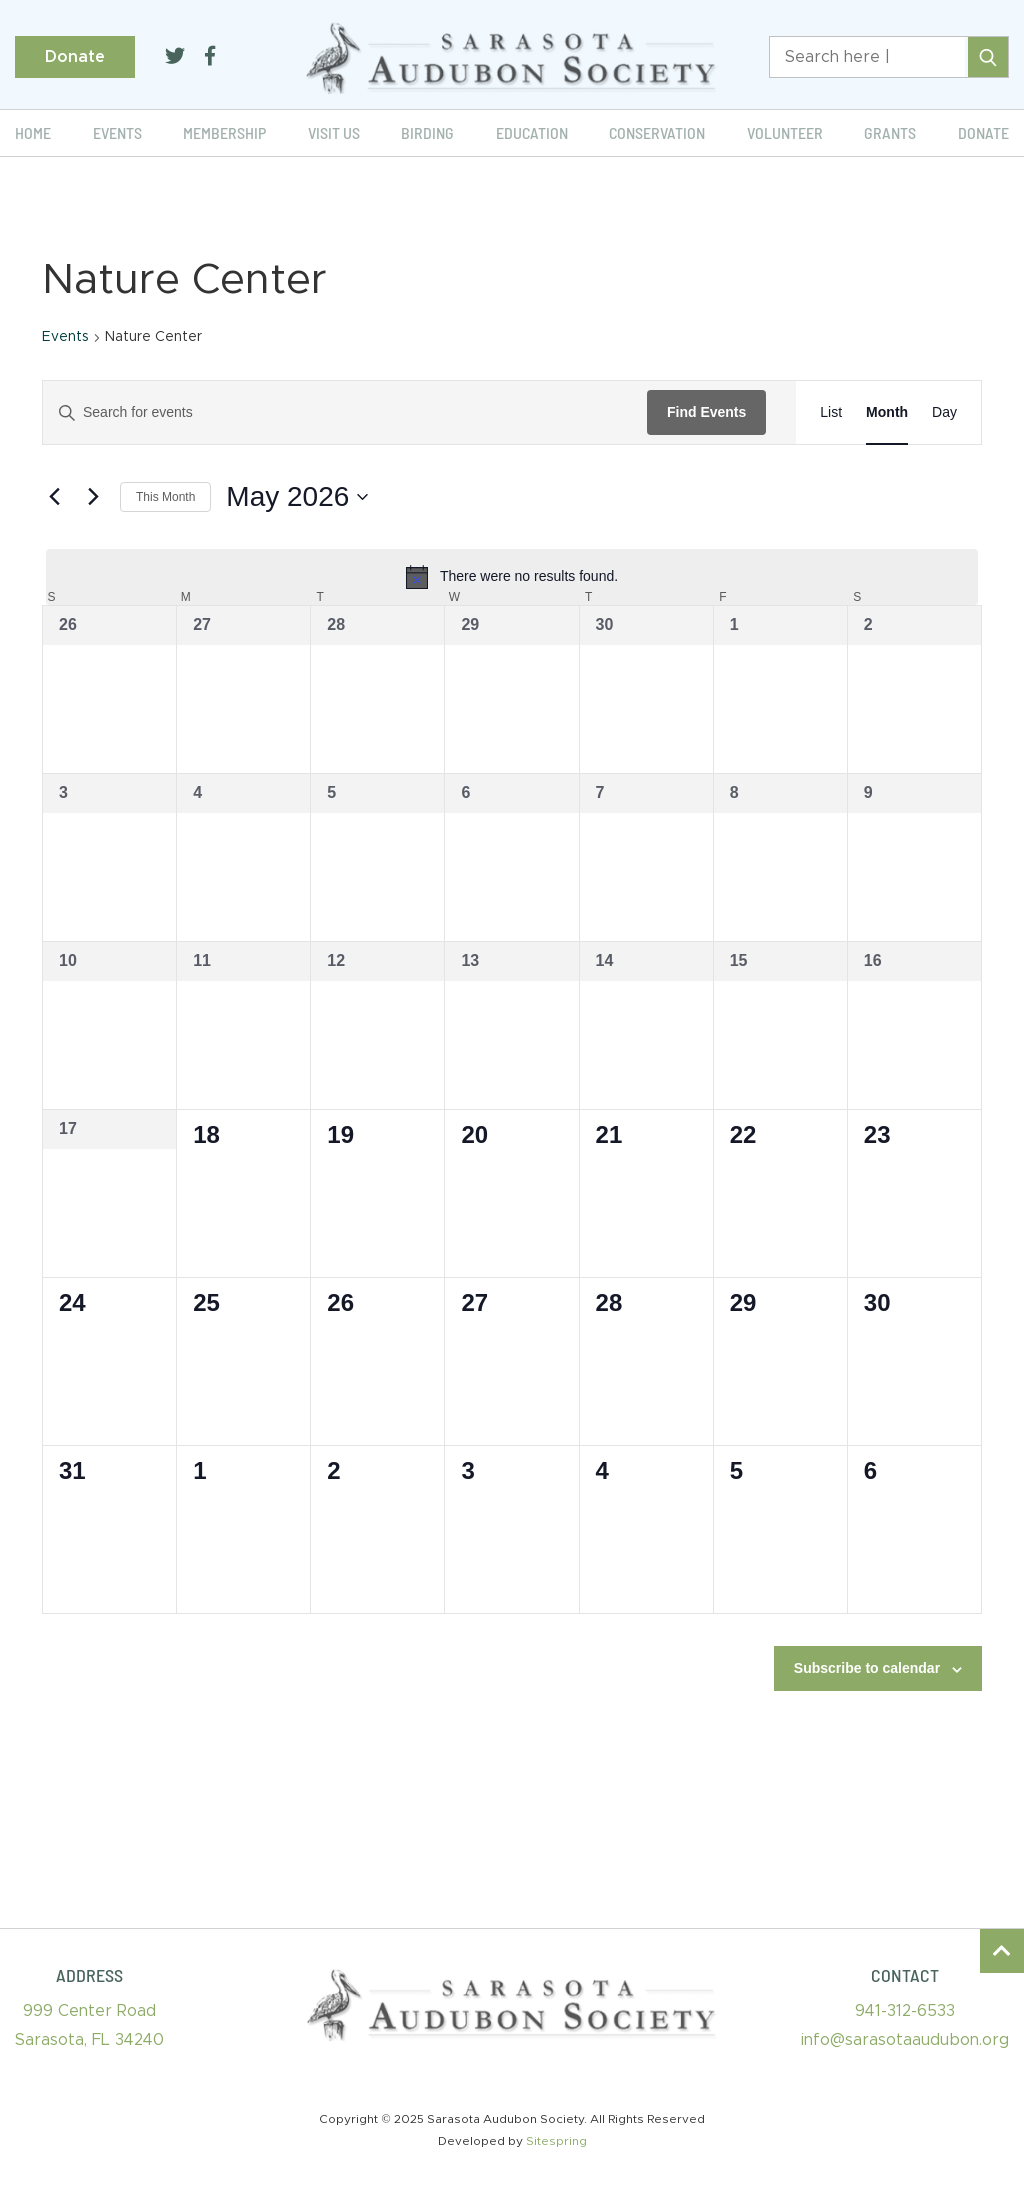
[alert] (512, 577)
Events (117, 132)
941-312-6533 (905, 2011)
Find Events (706, 412)
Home (33, 132)
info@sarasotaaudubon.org (905, 2040)
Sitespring (556, 2141)
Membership (224, 132)
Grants (890, 132)
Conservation (657, 132)
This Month (165, 497)
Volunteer (785, 132)
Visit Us (334, 132)
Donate (75, 57)
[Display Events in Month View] (887, 412)
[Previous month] (54, 497)
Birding (427, 132)
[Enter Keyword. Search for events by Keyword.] (345, 412)
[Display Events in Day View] (944, 412)
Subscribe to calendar (867, 1668)
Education (532, 132)
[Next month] (93, 497)
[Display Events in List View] (831, 412)
